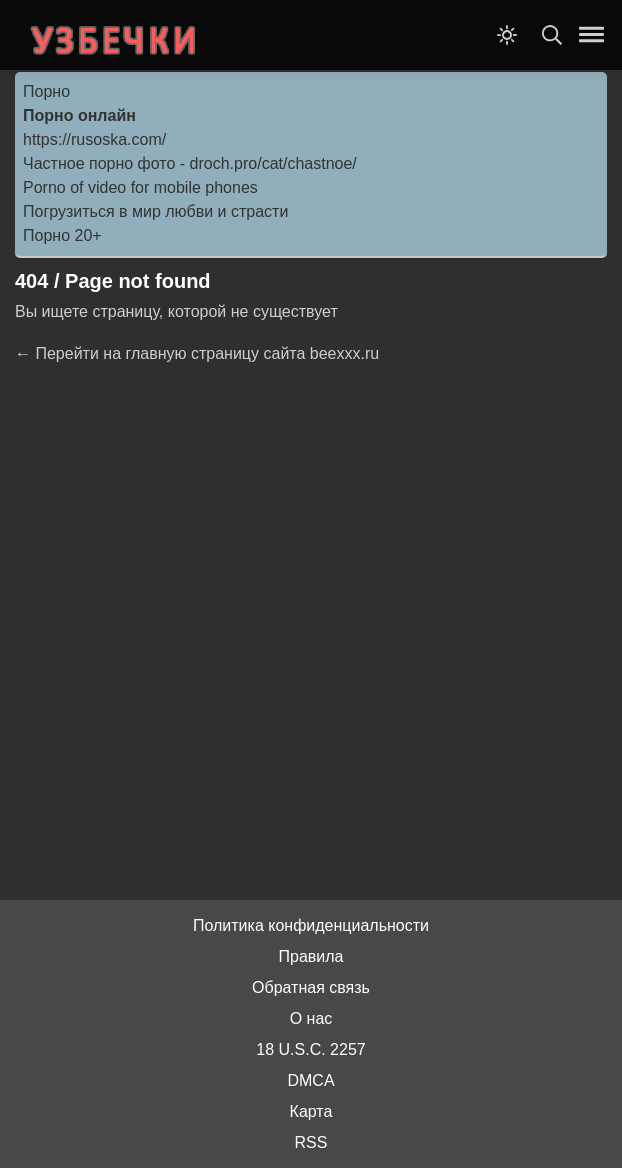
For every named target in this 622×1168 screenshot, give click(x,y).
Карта (311, 1111)
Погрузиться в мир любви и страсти (155, 211)
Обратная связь (311, 987)
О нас (311, 1018)
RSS (311, 1142)
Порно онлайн (79, 115)
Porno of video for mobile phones (140, 187)
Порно (46, 91)
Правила (311, 956)
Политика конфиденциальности (311, 925)
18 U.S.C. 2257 (310, 1049)
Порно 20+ (62, 235)
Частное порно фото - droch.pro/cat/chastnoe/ (190, 163)
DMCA (310, 1080)
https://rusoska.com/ (94, 139)
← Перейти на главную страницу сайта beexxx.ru (197, 353)
